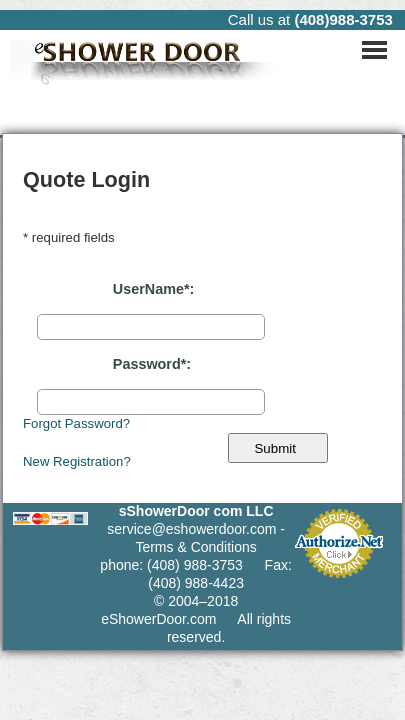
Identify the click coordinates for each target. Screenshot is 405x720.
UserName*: (154, 289)
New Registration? (77, 461)
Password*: (152, 364)
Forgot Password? (76, 423)
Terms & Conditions (195, 547)
